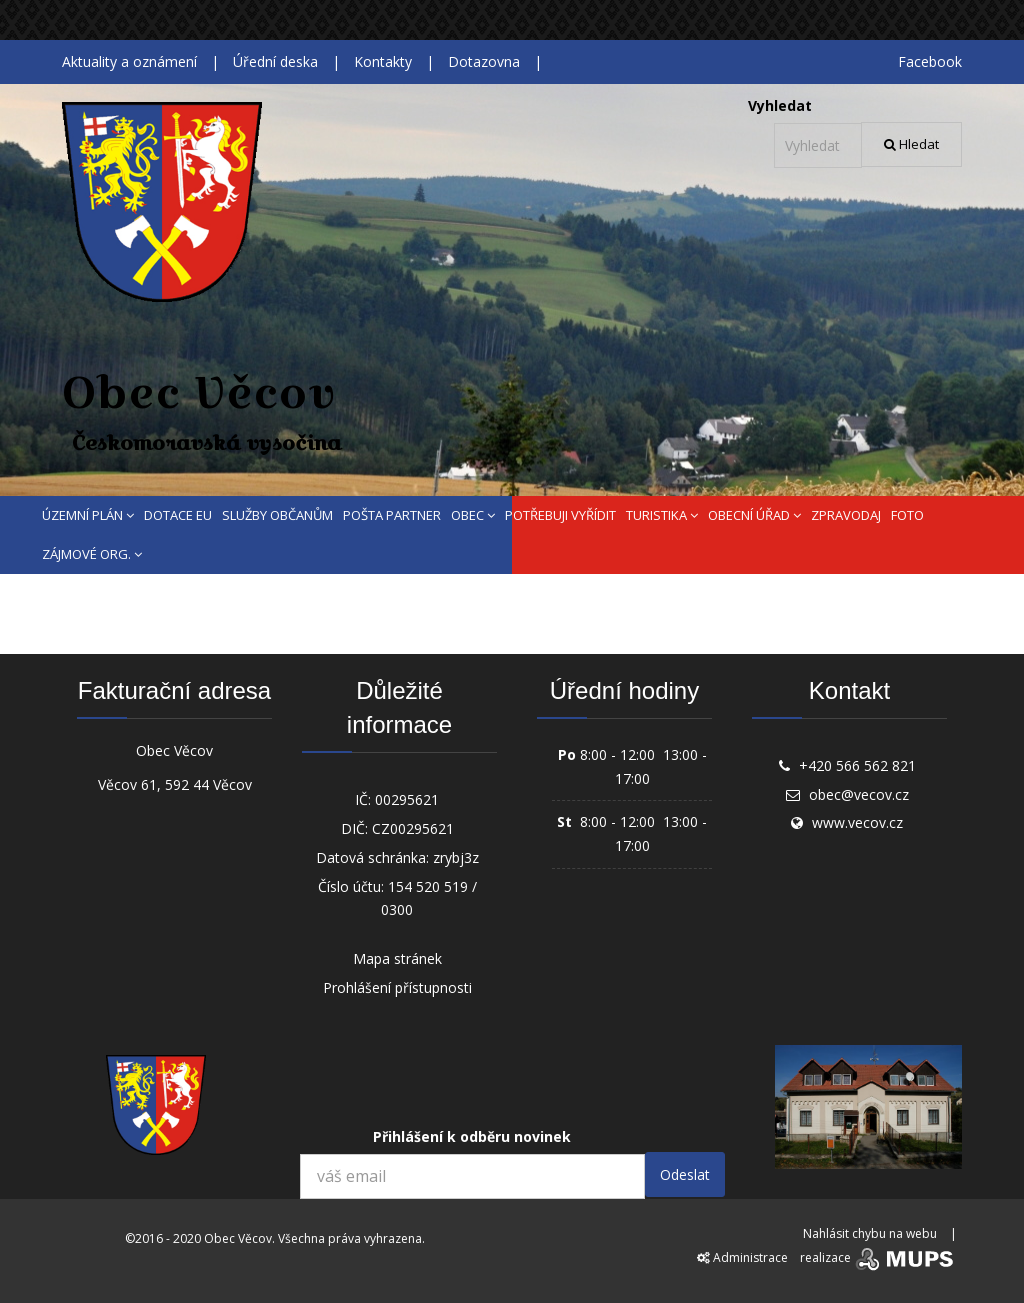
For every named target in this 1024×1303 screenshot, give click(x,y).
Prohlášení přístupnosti (397, 987)
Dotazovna (484, 61)
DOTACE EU (178, 515)
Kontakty (383, 61)
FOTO (907, 515)
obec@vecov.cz (859, 794)
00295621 (407, 799)
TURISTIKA (662, 515)
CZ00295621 (413, 828)
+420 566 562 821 (857, 765)
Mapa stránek (397, 958)
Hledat (911, 144)
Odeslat (685, 1174)
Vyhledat (780, 105)
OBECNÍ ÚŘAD (754, 515)
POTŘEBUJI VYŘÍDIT (560, 515)
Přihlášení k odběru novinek (472, 1136)
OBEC (473, 515)
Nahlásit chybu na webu (870, 1233)
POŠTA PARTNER (392, 515)
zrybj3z (456, 857)
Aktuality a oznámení (129, 61)
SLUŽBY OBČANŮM (277, 515)
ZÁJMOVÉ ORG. (92, 554)
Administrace (742, 1257)
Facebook (930, 61)
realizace (878, 1257)
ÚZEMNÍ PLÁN (88, 515)
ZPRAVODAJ (846, 515)
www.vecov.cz (857, 822)
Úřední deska (275, 61)
